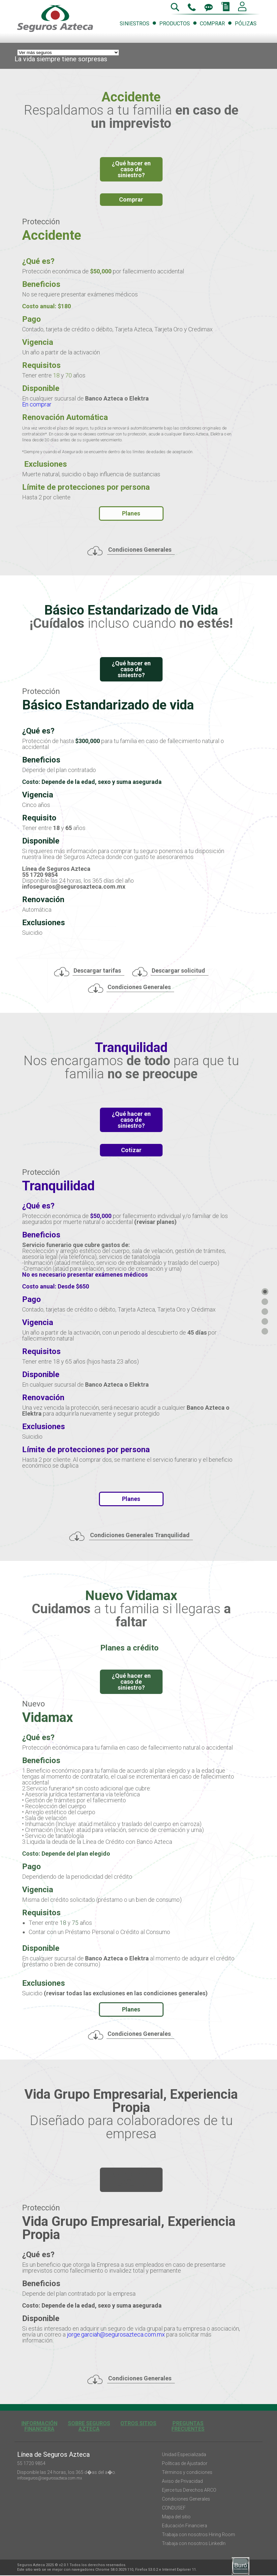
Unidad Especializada (184, 2454)
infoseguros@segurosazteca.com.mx (49, 2478)
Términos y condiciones (187, 2472)
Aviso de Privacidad (182, 2481)
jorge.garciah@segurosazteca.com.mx (116, 2334)
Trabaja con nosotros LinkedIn (194, 2543)
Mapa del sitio (176, 2516)
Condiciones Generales (186, 2499)
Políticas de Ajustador (184, 2463)
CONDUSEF (174, 2507)
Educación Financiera (184, 2525)
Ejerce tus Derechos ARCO (189, 2490)
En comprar (37, 404)
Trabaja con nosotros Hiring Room (198, 2534)
